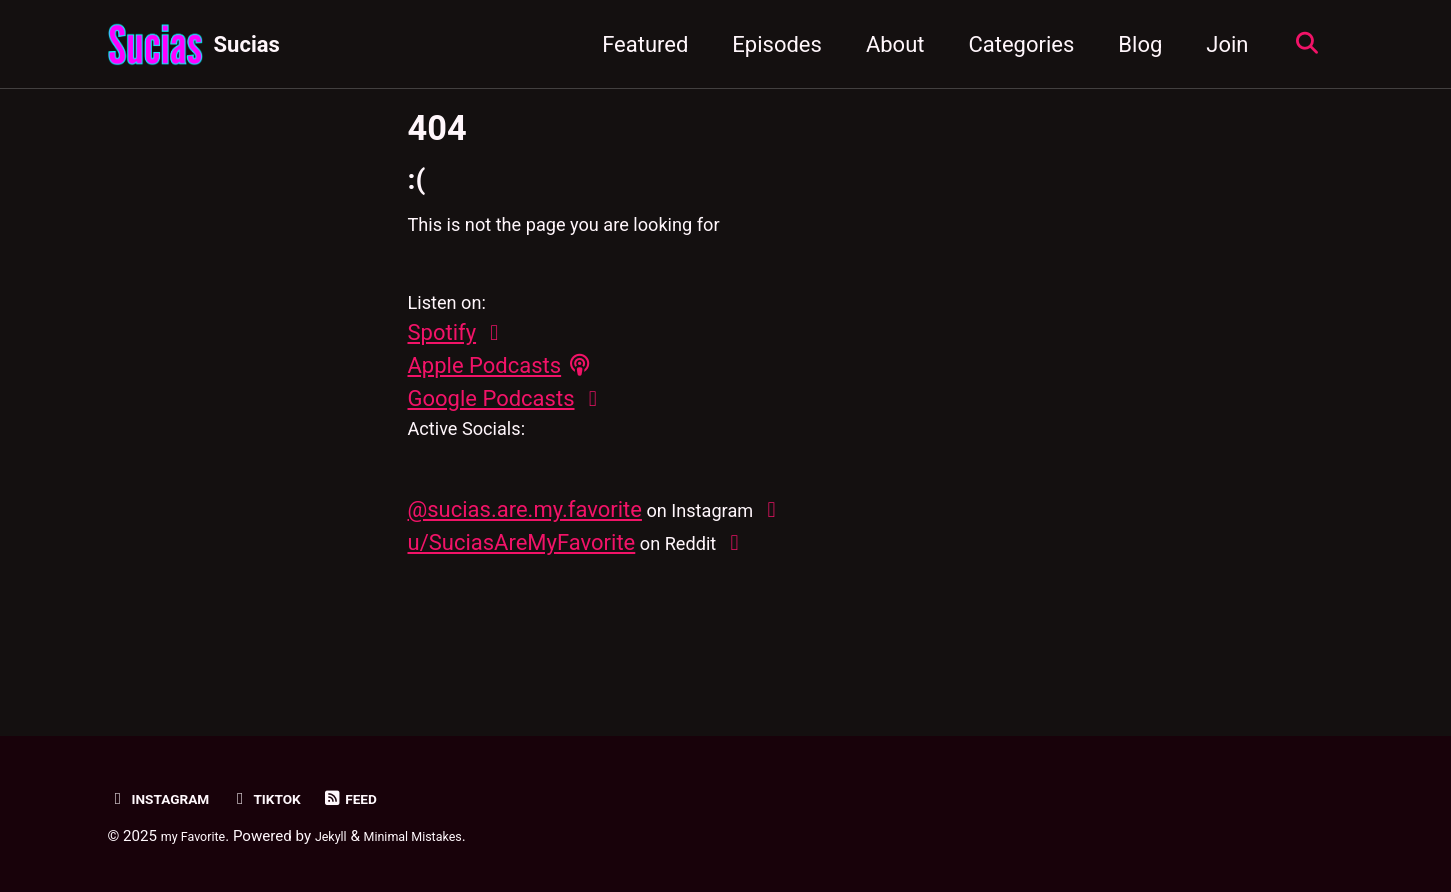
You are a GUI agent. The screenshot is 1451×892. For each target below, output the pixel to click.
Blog (1130, 44)
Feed (380, 798)
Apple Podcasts (485, 398)
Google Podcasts (491, 431)
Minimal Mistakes (443, 836)
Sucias (247, 44)
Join (1217, 44)
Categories (1011, 44)
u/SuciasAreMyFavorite (522, 591)
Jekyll (348, 836)
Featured (635, 44)
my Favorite (200, 836)
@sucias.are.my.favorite (525, 558)
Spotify (442, 365)
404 (437, 128)
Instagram (167, 798)
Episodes (767, 44)
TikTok (288, 798)
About (884, 44)
